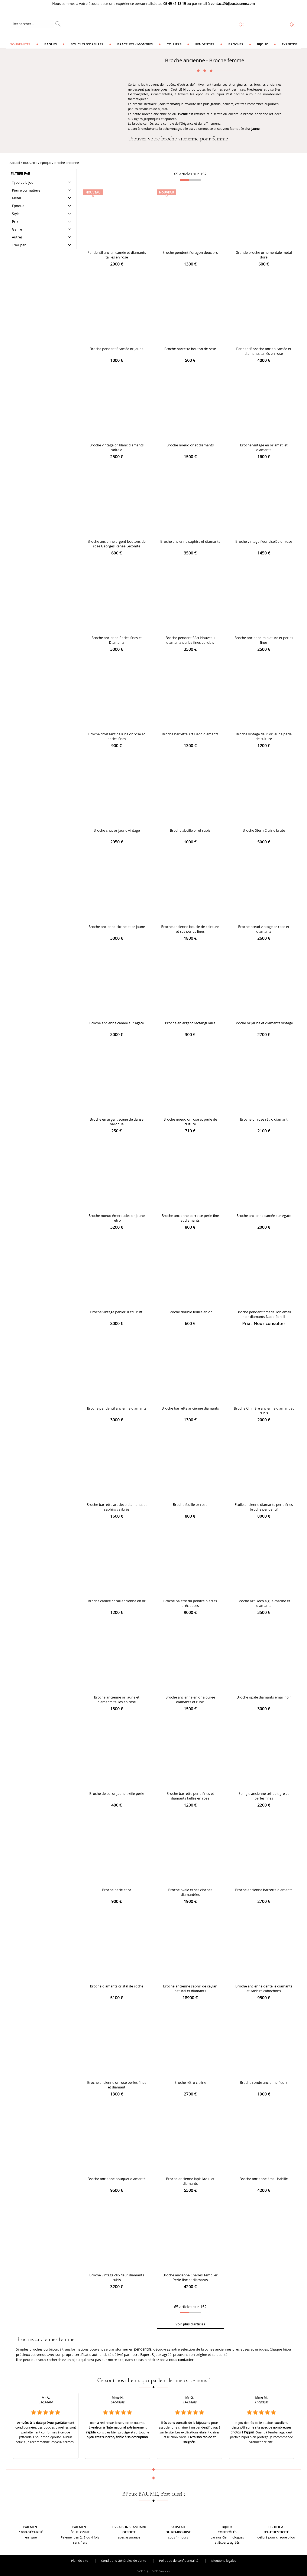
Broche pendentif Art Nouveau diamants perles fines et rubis (190, 640)
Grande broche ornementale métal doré (264, 255)
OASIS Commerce (161, 2571)
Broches (235, 44)
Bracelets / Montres (135, 44)
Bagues (50, 44)
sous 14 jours (178, 2537)
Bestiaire (150, 104)
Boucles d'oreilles (87, 44)
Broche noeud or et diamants (190, 445)
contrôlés (227, 2532)
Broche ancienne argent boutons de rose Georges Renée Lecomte (117, 543)
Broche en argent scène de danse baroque (116, 1121)
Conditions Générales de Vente (123, 2560)
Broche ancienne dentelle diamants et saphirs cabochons (263, 1988)
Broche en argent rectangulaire (190, 1023)
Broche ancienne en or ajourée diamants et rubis (190, 1699)
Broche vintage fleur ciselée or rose (263, 541)
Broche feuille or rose (190, 1504)
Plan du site (79, 2560)
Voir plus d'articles (190, 2324)
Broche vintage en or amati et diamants (264, 447)
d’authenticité (276, 2532)
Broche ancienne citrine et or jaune (116, 926)
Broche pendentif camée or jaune (116, 348)
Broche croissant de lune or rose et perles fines (116, 736)
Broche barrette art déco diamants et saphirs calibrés (117, 1507)
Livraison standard (129, 2527)
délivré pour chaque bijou (276, 2537)
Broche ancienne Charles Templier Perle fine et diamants (190, 2277)
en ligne (31, 2537)
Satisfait (178, 2527)
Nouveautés (20, 44)
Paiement (31, 2527)
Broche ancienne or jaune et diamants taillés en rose (116, 1699)
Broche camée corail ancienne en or (117, 1601)
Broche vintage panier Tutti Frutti (116, 1312)
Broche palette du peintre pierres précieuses (190, 1603)
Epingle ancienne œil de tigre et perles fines (264, 1796)
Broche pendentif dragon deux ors (190, 252)
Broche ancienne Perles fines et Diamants (116, 640)
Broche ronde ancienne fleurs (264, 2082)
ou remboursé (178, 2532)
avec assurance (129, 2537)
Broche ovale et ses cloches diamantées (190, 1892)
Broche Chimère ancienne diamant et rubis (264, 1410)
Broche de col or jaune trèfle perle (116, 1793)
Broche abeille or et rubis (190, 830)
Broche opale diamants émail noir (264, 1697)
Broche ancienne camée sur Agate (263, 1215)
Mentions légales (223, 2560)
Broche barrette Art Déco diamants (190, 734)
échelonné (80, 2532)
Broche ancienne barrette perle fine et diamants (190, 1218)
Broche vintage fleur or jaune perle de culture (264, 736)
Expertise (289, 44)
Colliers (174, 44)
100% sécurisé (31, 2532)
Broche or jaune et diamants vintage (264, 1023)
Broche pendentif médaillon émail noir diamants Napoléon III (264, 1314)
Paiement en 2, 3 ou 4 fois (80, 2537)
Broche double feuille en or (190, 1312)
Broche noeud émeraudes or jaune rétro (116, 1218)
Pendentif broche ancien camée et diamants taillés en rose (263, 351)
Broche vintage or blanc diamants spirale (117, 447)
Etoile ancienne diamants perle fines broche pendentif (264, 1507)
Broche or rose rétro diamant (264, 1119)
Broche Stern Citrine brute (264, 830)
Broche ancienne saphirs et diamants (190, 541)
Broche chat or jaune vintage (117, 830)
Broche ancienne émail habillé (264, 2178)
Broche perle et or (116, 1890)
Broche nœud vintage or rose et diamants (263, 929)
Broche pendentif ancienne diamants (116, 1408)
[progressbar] (190, 180)
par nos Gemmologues (227, 2537)
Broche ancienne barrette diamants (264, 1890)
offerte (129, 2532)
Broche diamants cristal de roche (116, 1986)
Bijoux (262, 44)
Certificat (276, 2527)
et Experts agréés (227, 2542)
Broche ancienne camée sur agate (116, 1023)
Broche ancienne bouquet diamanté (117, 2178)
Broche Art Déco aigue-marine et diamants (263, 1603)
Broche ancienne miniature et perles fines (264, 640)
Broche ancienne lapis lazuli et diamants (190, 2181)
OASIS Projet (143, 2571)
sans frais (80, 2542)
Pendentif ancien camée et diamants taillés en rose (116, 255)
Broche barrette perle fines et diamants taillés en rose (190, 1796)
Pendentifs (204, 44)
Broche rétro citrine (190, 2082)
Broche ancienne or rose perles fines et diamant (116, 2085)
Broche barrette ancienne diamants (190, 1408)
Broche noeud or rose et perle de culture (190, 1121)
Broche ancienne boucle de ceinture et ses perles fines (190, 929)
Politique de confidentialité (178, 2560)
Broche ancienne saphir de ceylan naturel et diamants (190, 1988)
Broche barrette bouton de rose (190, 348)
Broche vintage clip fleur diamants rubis (116, 2277)
